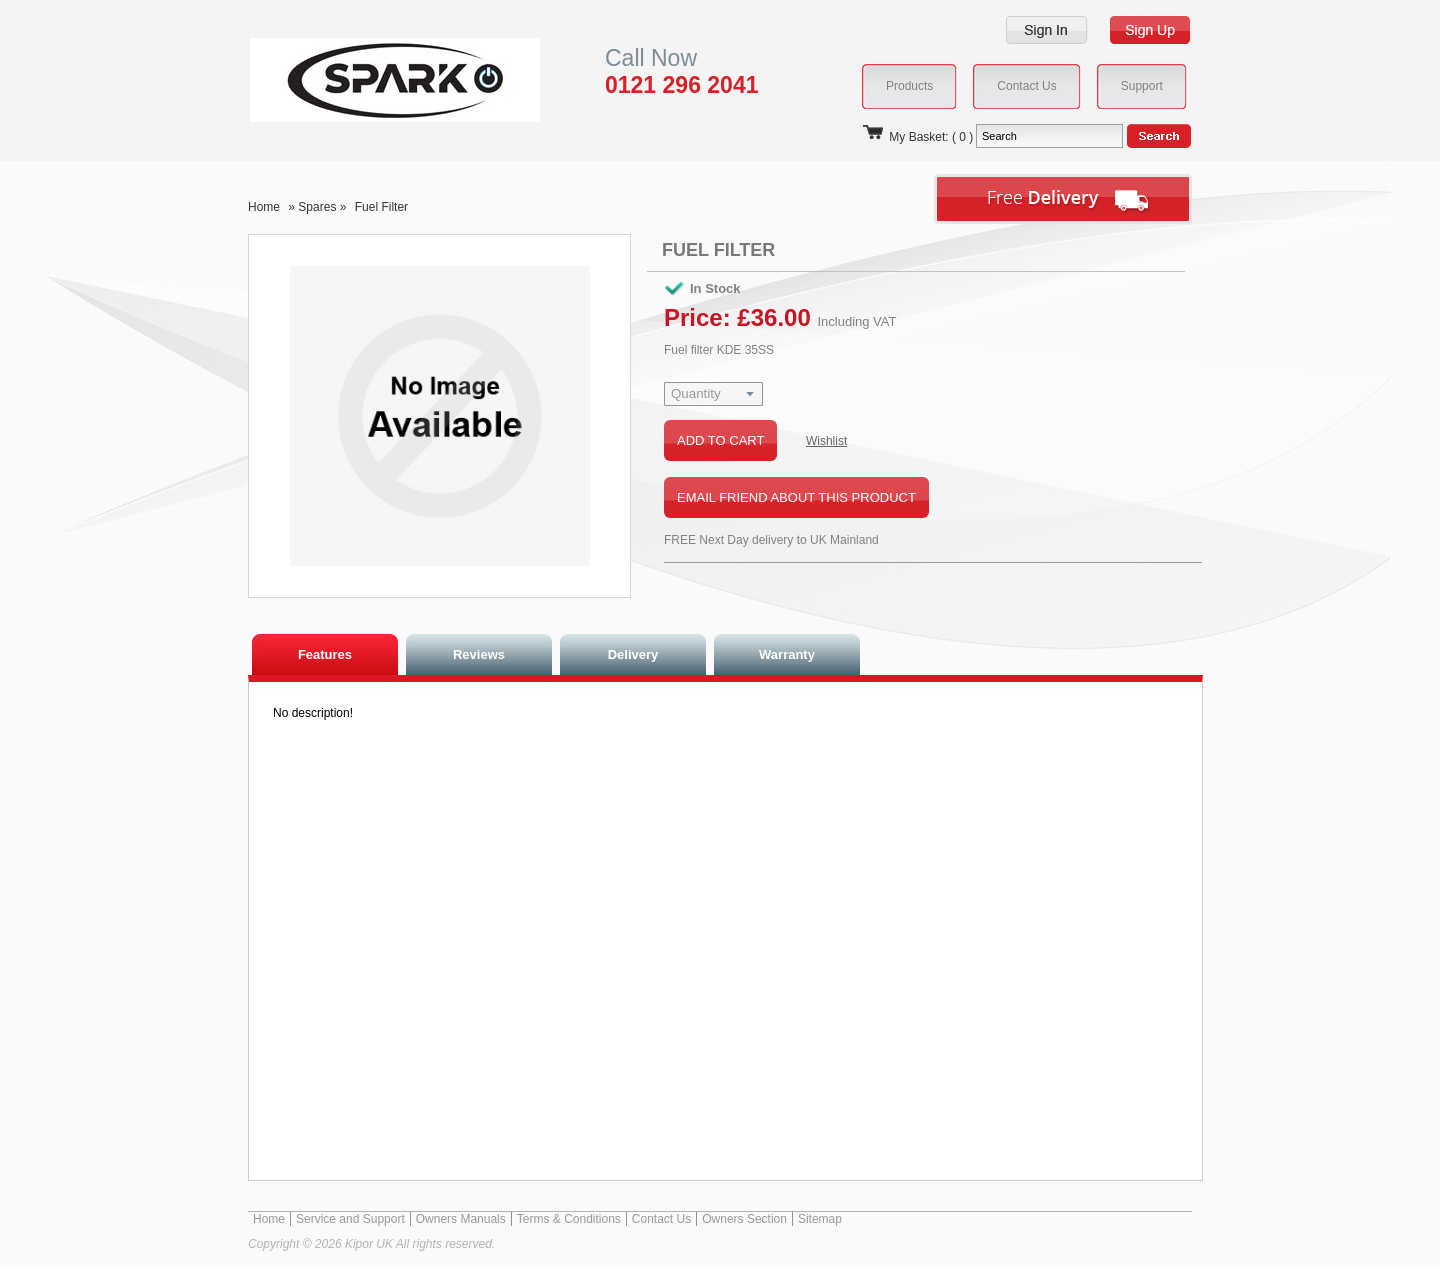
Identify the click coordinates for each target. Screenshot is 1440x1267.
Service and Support (350, 1219)
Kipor (364, 79)
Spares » (323, 207)
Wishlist (826, 441)
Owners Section (744, 1219)
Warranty (787, 654)
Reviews (479, 654)
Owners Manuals (461, 1219)
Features (325, 654)
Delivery (633, 654)
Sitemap (820, 1219)
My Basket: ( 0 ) (917, 137)
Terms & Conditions (569, 1219)
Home (264, 207)
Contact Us (661, 1219)
